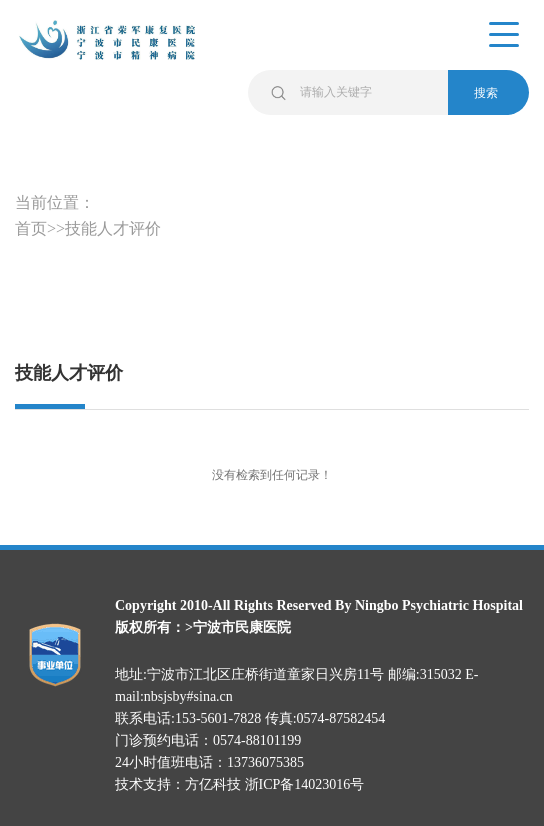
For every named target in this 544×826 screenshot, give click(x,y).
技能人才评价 (113, 228)
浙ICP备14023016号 (305, 784)
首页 (31, 228)
